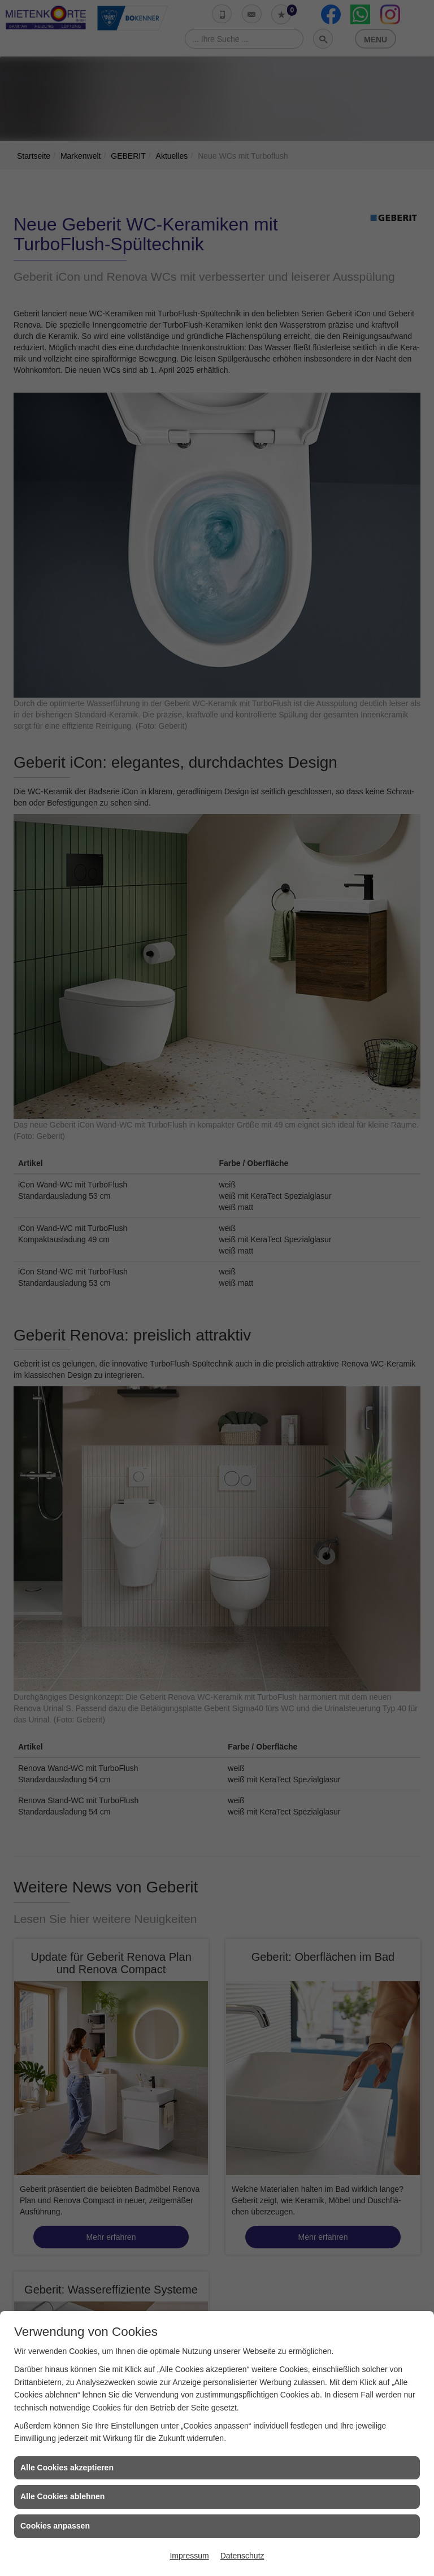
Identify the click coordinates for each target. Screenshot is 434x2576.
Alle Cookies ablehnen (62, 2496)
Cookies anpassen (55, 2525)
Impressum (189, 2555)
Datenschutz (242, 2555)
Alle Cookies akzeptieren (67, 2467)
